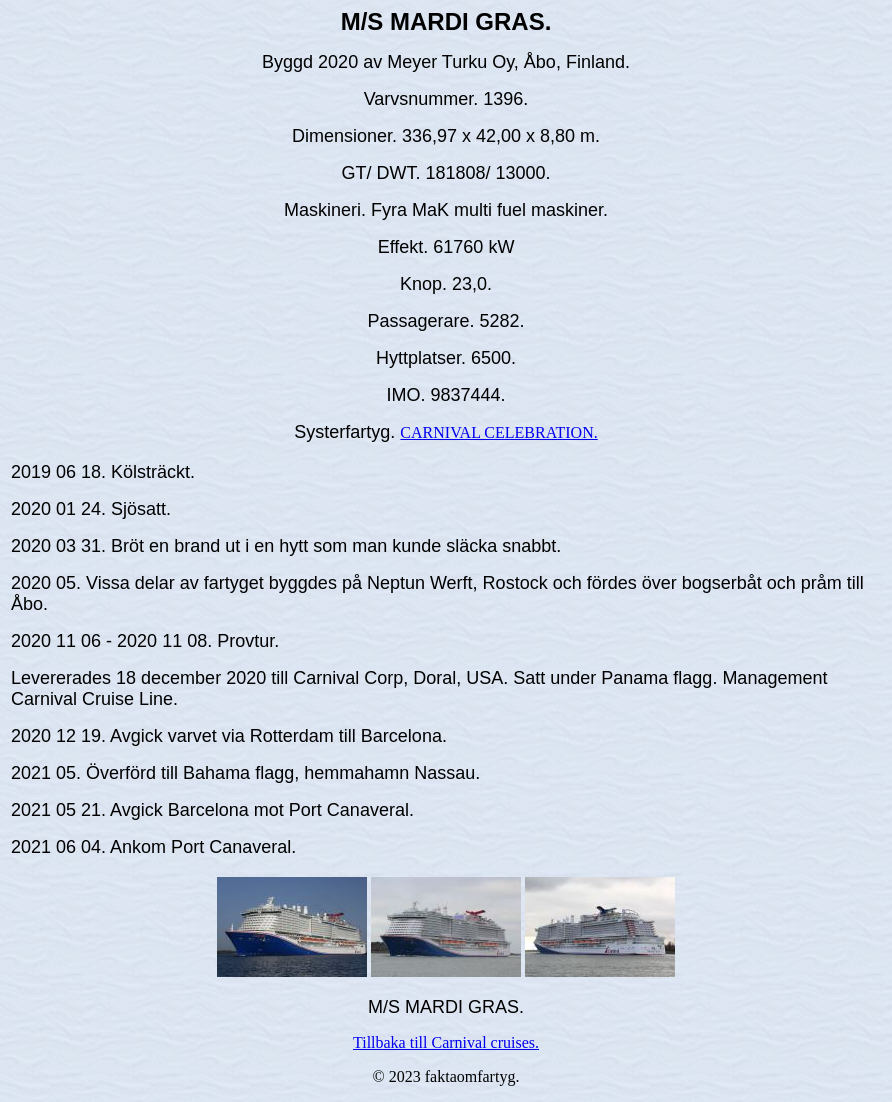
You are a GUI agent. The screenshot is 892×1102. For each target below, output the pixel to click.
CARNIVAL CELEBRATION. (498, 432)
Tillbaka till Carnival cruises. (446, 1042)
